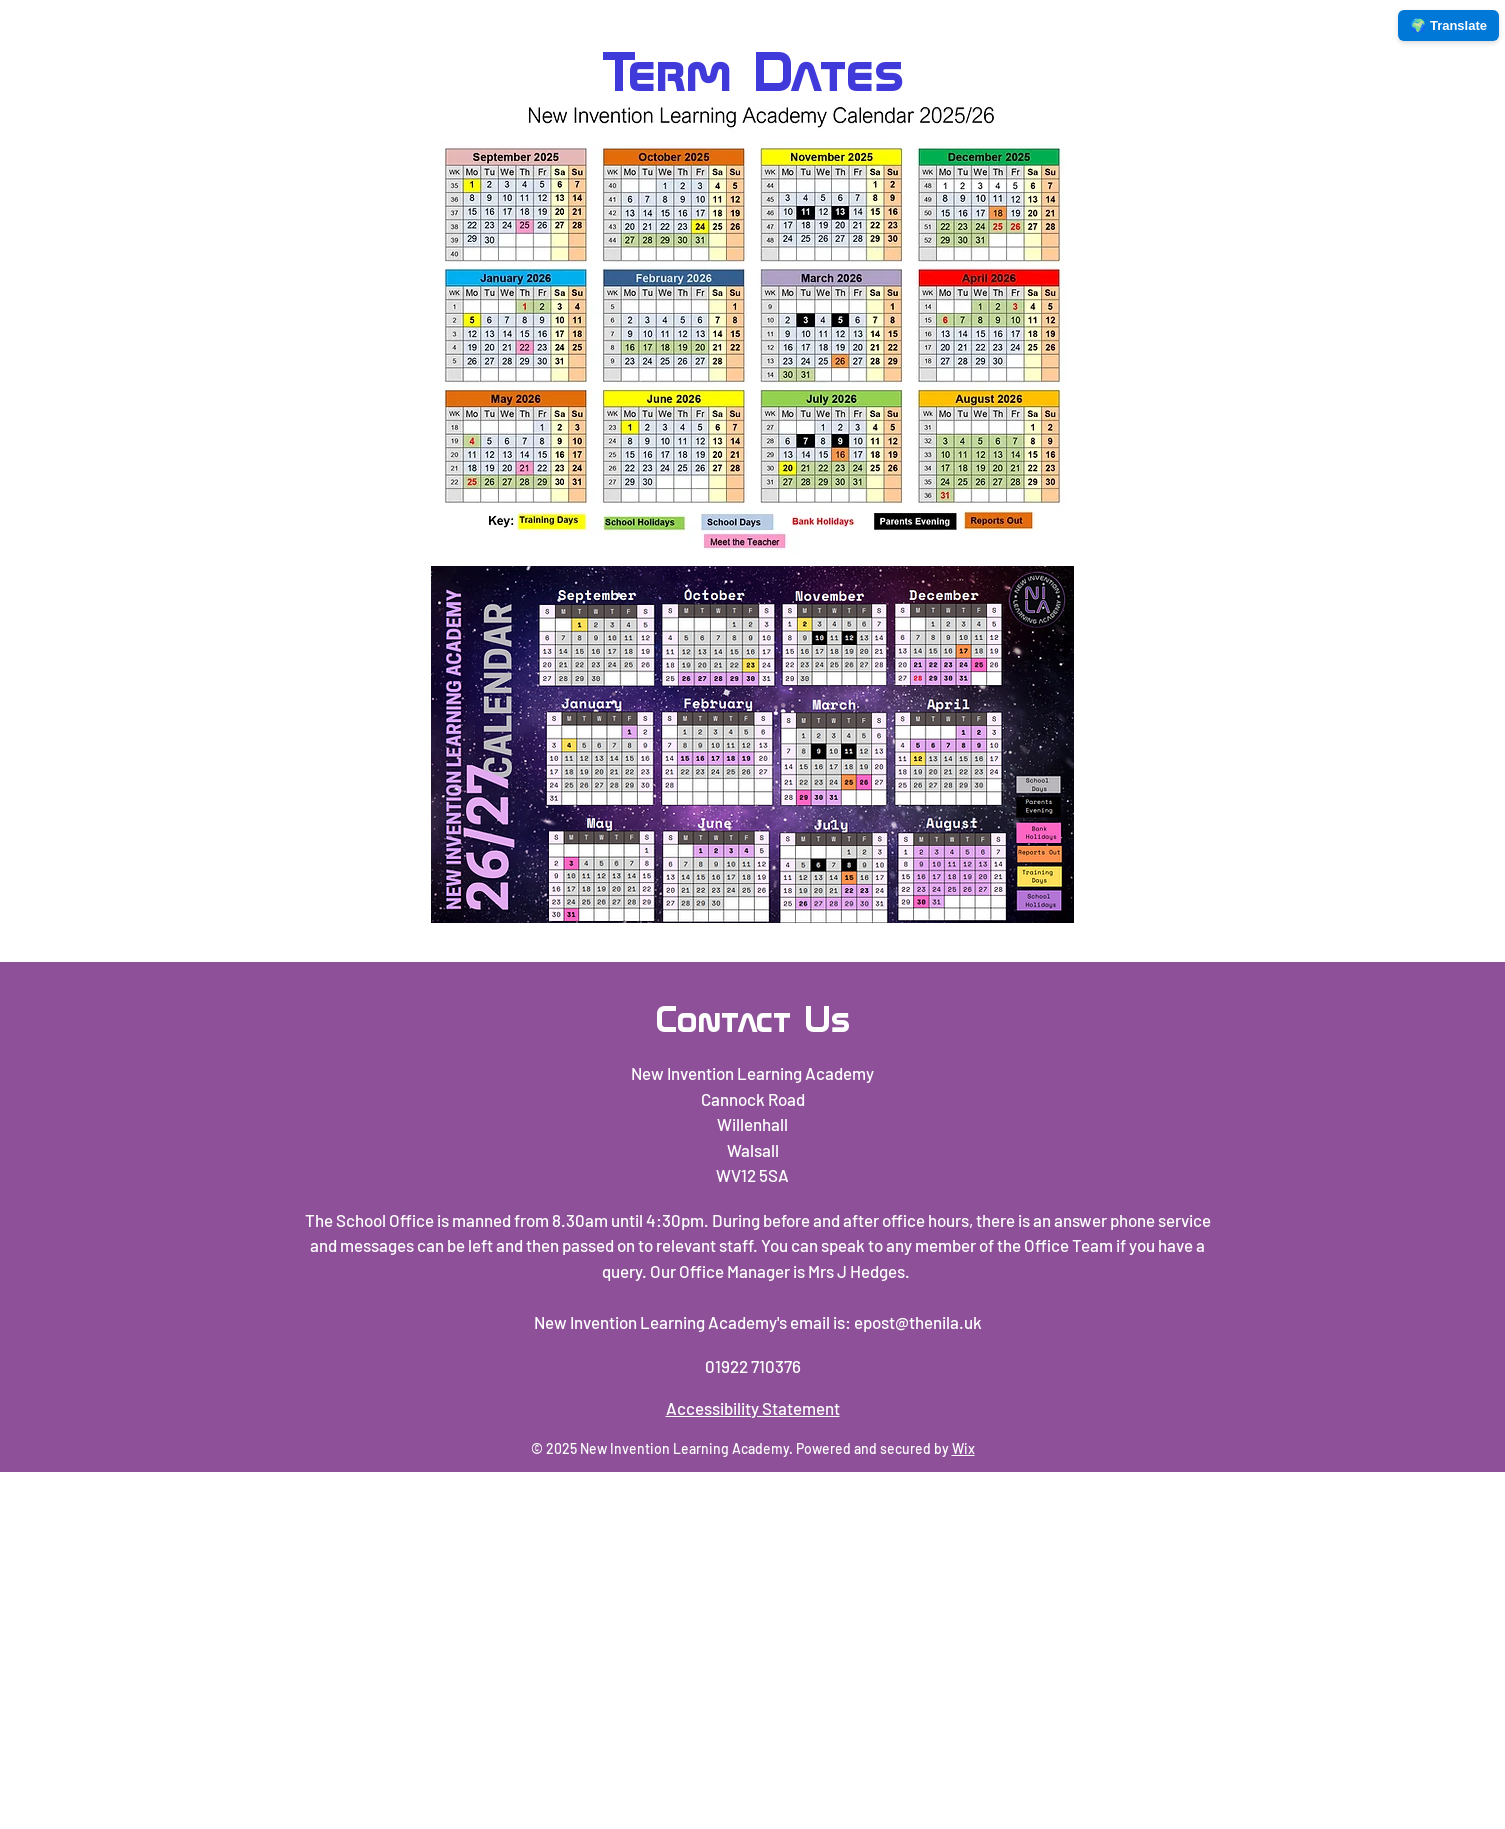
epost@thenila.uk (918, 1322)
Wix (963, 1448)
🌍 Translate (1448, 25)
